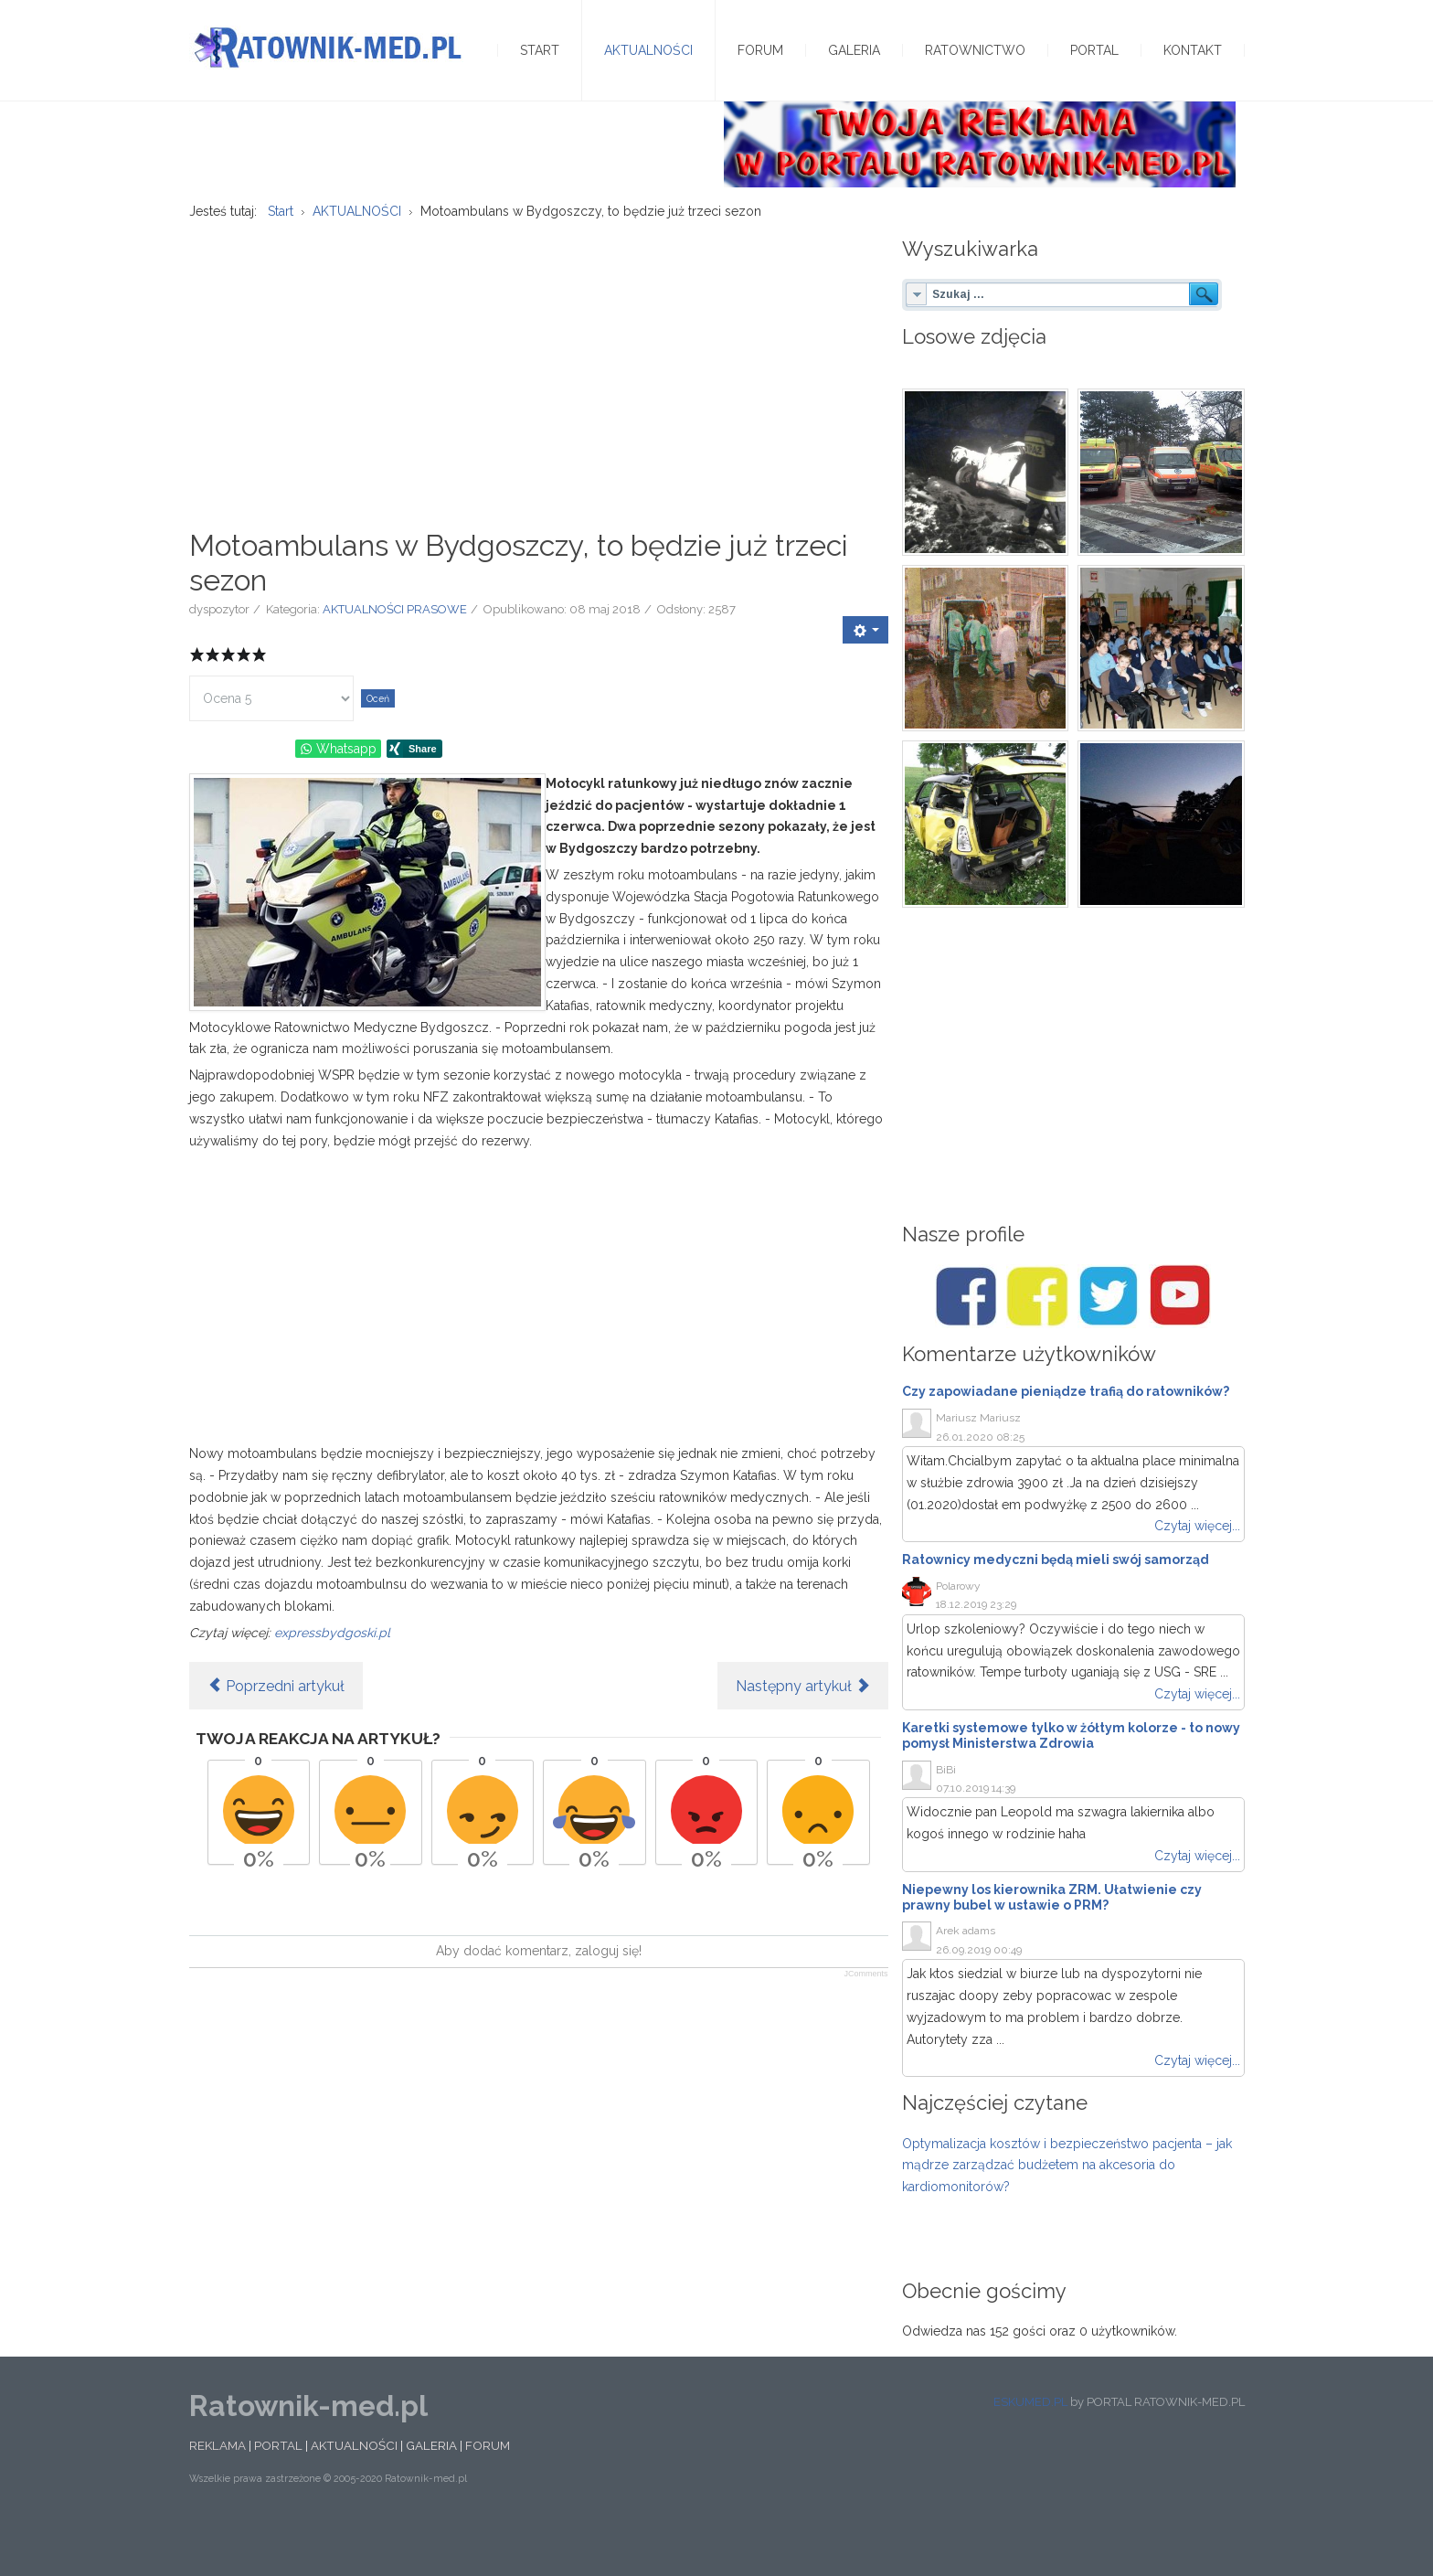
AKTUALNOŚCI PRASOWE (395, 657)
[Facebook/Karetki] (1037, 1344)
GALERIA (431, 2493)
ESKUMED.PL (1030, 2449)
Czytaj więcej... (1197, 1573)
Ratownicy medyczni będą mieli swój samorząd (1055, 1607)
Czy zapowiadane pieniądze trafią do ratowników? (1065, 1439)
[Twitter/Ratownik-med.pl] (1108, 1344)
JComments (865, 2021)
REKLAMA (217, 2493)
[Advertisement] (538, 412)
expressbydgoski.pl (332, 1679)
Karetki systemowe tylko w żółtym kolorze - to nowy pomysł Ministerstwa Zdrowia (1071, 1783)
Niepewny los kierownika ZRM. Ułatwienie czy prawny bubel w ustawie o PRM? (1052, 1945)
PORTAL (278, 2493)
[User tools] (865, 677)
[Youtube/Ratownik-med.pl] (1180, 1344)
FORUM (487, 2493)
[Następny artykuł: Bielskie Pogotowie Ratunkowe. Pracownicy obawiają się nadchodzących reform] (802, 1733)
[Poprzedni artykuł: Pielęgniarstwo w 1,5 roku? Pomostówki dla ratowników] (276, 1733)
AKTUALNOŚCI (354, 2493)
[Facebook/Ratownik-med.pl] (966, 1344)
